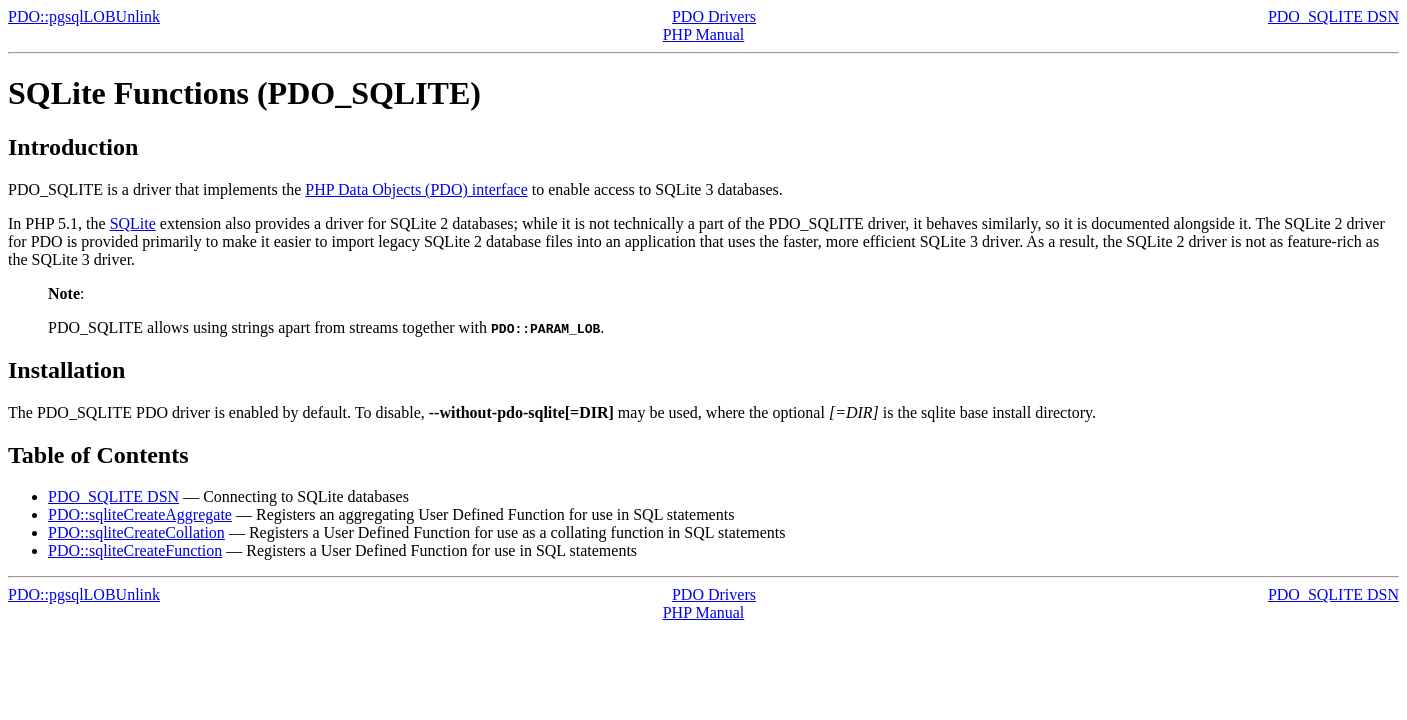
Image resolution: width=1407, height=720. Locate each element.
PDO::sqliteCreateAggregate (140, 514)
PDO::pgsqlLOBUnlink (84, 16)
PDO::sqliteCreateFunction (135, 550)
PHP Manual (704, 34)
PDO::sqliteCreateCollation (136, 532)
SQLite (133, 223)
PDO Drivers (714, 16)
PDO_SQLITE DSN (1333, 16)
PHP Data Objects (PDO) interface (416, 189)
